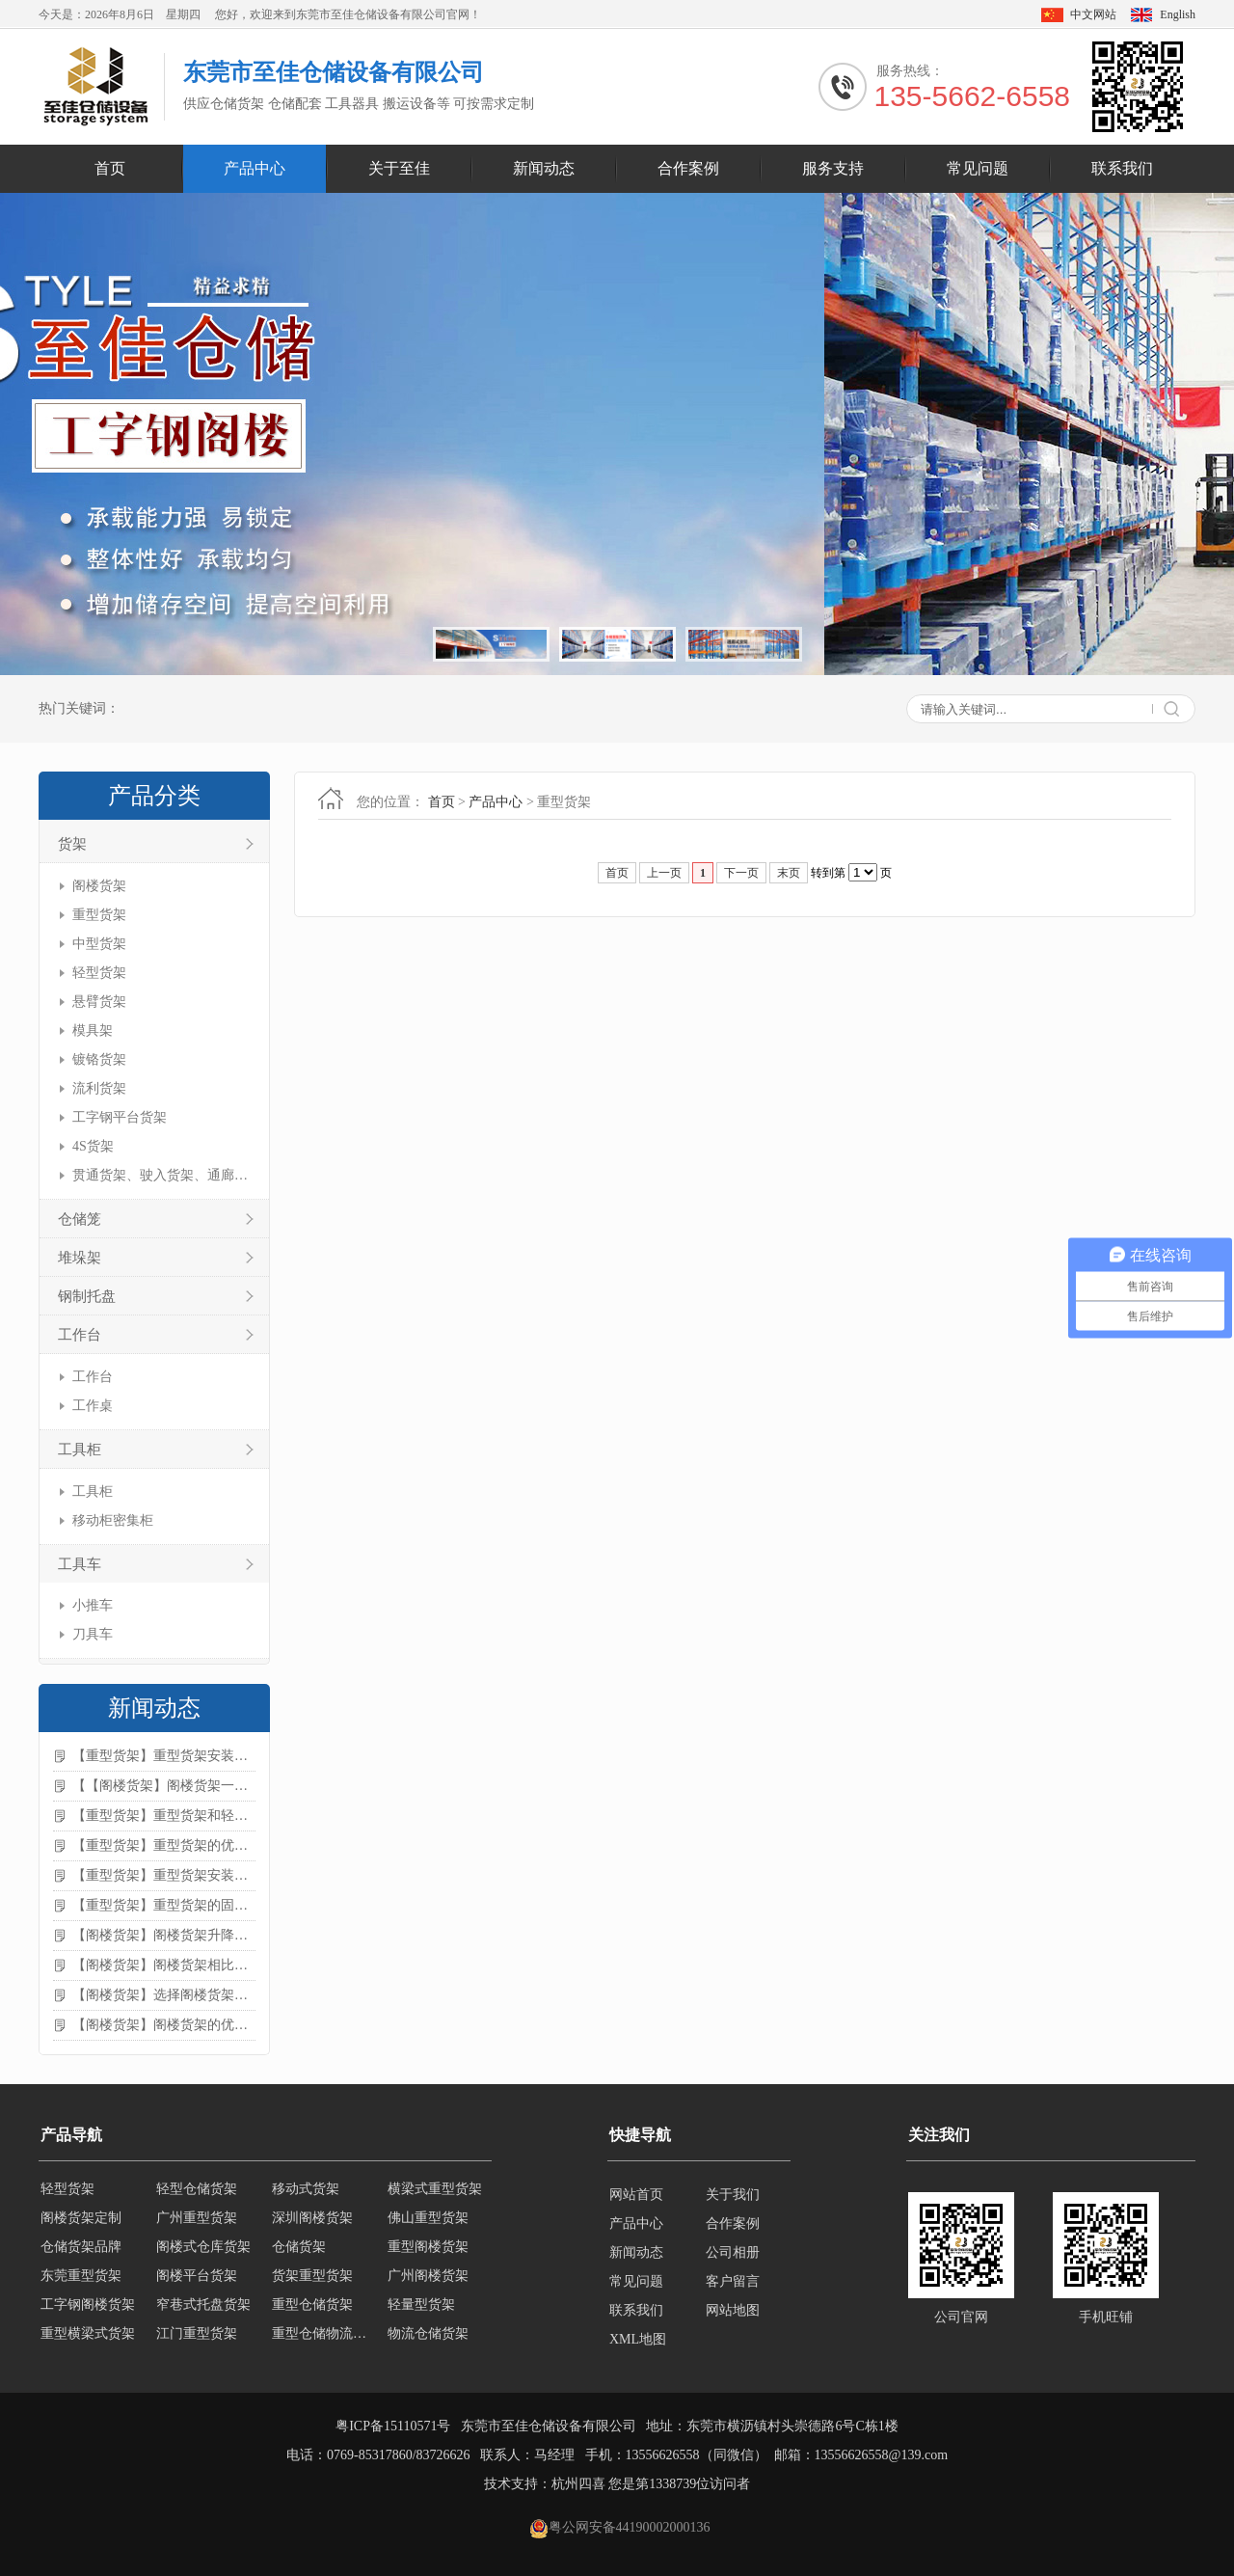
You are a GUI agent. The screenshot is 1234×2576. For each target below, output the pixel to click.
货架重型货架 (312, 2281)
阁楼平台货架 (196, 2281)
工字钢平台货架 (119, 1117)
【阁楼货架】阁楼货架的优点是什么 (163, 2025)
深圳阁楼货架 (312, 2223)
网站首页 (636, 2194)
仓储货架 (299, 2252)
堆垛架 (79, 1257)
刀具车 (92, 1634)
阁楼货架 (99, 886)
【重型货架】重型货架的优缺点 (163, 1845)
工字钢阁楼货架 (87, 2310)
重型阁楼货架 (428, 2252)
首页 (109, 168)
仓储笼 (79, 1219)
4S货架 (93, 1146)
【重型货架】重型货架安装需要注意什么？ (163, 1875)
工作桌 (92, 1405)
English (1177, 14)
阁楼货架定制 (80, 2223)
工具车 (79, 1564)
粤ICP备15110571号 (392, 2426)
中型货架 (99, 943)
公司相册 (733, 2252)
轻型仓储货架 (196, 2194)
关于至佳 (399, 168)
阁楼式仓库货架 (203, 2252)
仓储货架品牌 (80, 2252)
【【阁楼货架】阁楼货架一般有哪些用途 (163, 1785)
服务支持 (833, 168)
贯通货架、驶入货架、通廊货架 (161, 1175)
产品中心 (254, 168)
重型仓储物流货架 (324, 2339)
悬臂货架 (99, 1001)
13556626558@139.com (882, 2455)
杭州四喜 (578, 2484)
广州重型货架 (196, 2223)
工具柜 (79, 1449)
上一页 (664, 873)
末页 (788, 873)
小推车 (92, 1605)
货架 (72, 844)
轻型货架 (99, 972)
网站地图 (733, 2310)
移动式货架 (305, 2194)
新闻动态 (544, 168)
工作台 (79, 1334)
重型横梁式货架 (87, 2339)
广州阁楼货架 (428, 2281)
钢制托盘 (87, 1296)
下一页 (741, 873)
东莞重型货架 (80, 2281)
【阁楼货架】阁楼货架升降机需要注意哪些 (163, 1935)
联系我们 (1122, 168)
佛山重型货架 (428, 2223)
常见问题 (977, 168)
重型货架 (99, 915)
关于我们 (733, 2194)
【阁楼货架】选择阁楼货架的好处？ (163, 1995)
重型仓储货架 (312, 2310)
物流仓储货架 (428, 2339)
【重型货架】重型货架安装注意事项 (163, 1756)
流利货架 (99, 1088)
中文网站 (1093, 14)
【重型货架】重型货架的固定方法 (163, 1905)
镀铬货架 (99, 1059)
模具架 (92, 1030)
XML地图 (637, 2339)
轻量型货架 (421, 2310)
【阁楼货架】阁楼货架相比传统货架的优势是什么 (163, 1965)
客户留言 (733, 2281)
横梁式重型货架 (435, 2194)
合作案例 (688, 168)
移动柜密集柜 (112, 1520)
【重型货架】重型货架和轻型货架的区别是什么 (163, 1815)
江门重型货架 (196, 2339)
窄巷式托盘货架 (203, 2310)
